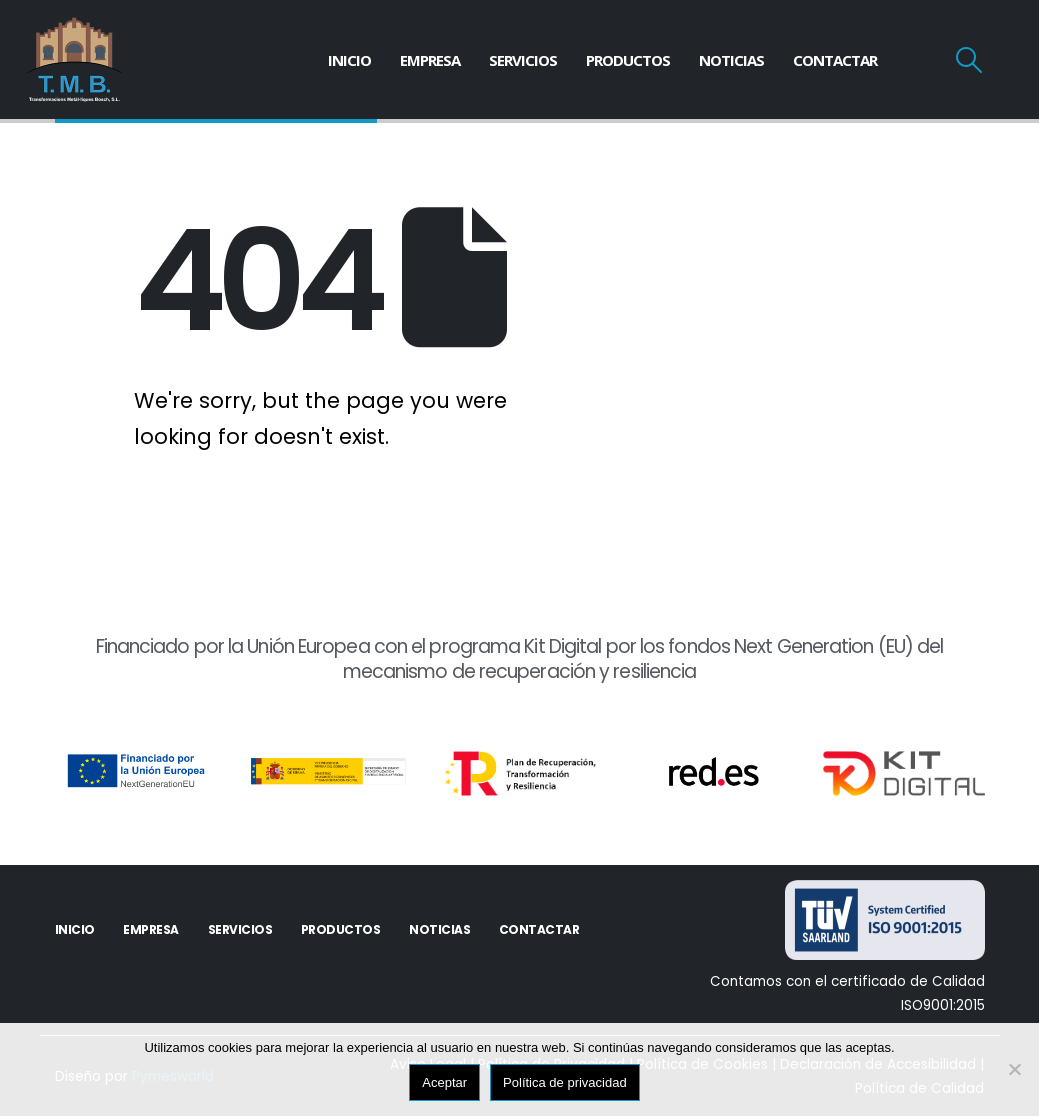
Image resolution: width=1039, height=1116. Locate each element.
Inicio (349, 60)
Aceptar (444, 1082)
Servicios (523, 60)
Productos (628, 60)
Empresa (430, 60)
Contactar (835, 60)
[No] (1014, 1069)
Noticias (731, 60)
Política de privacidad (565, 1082)
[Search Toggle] (969, 60)
